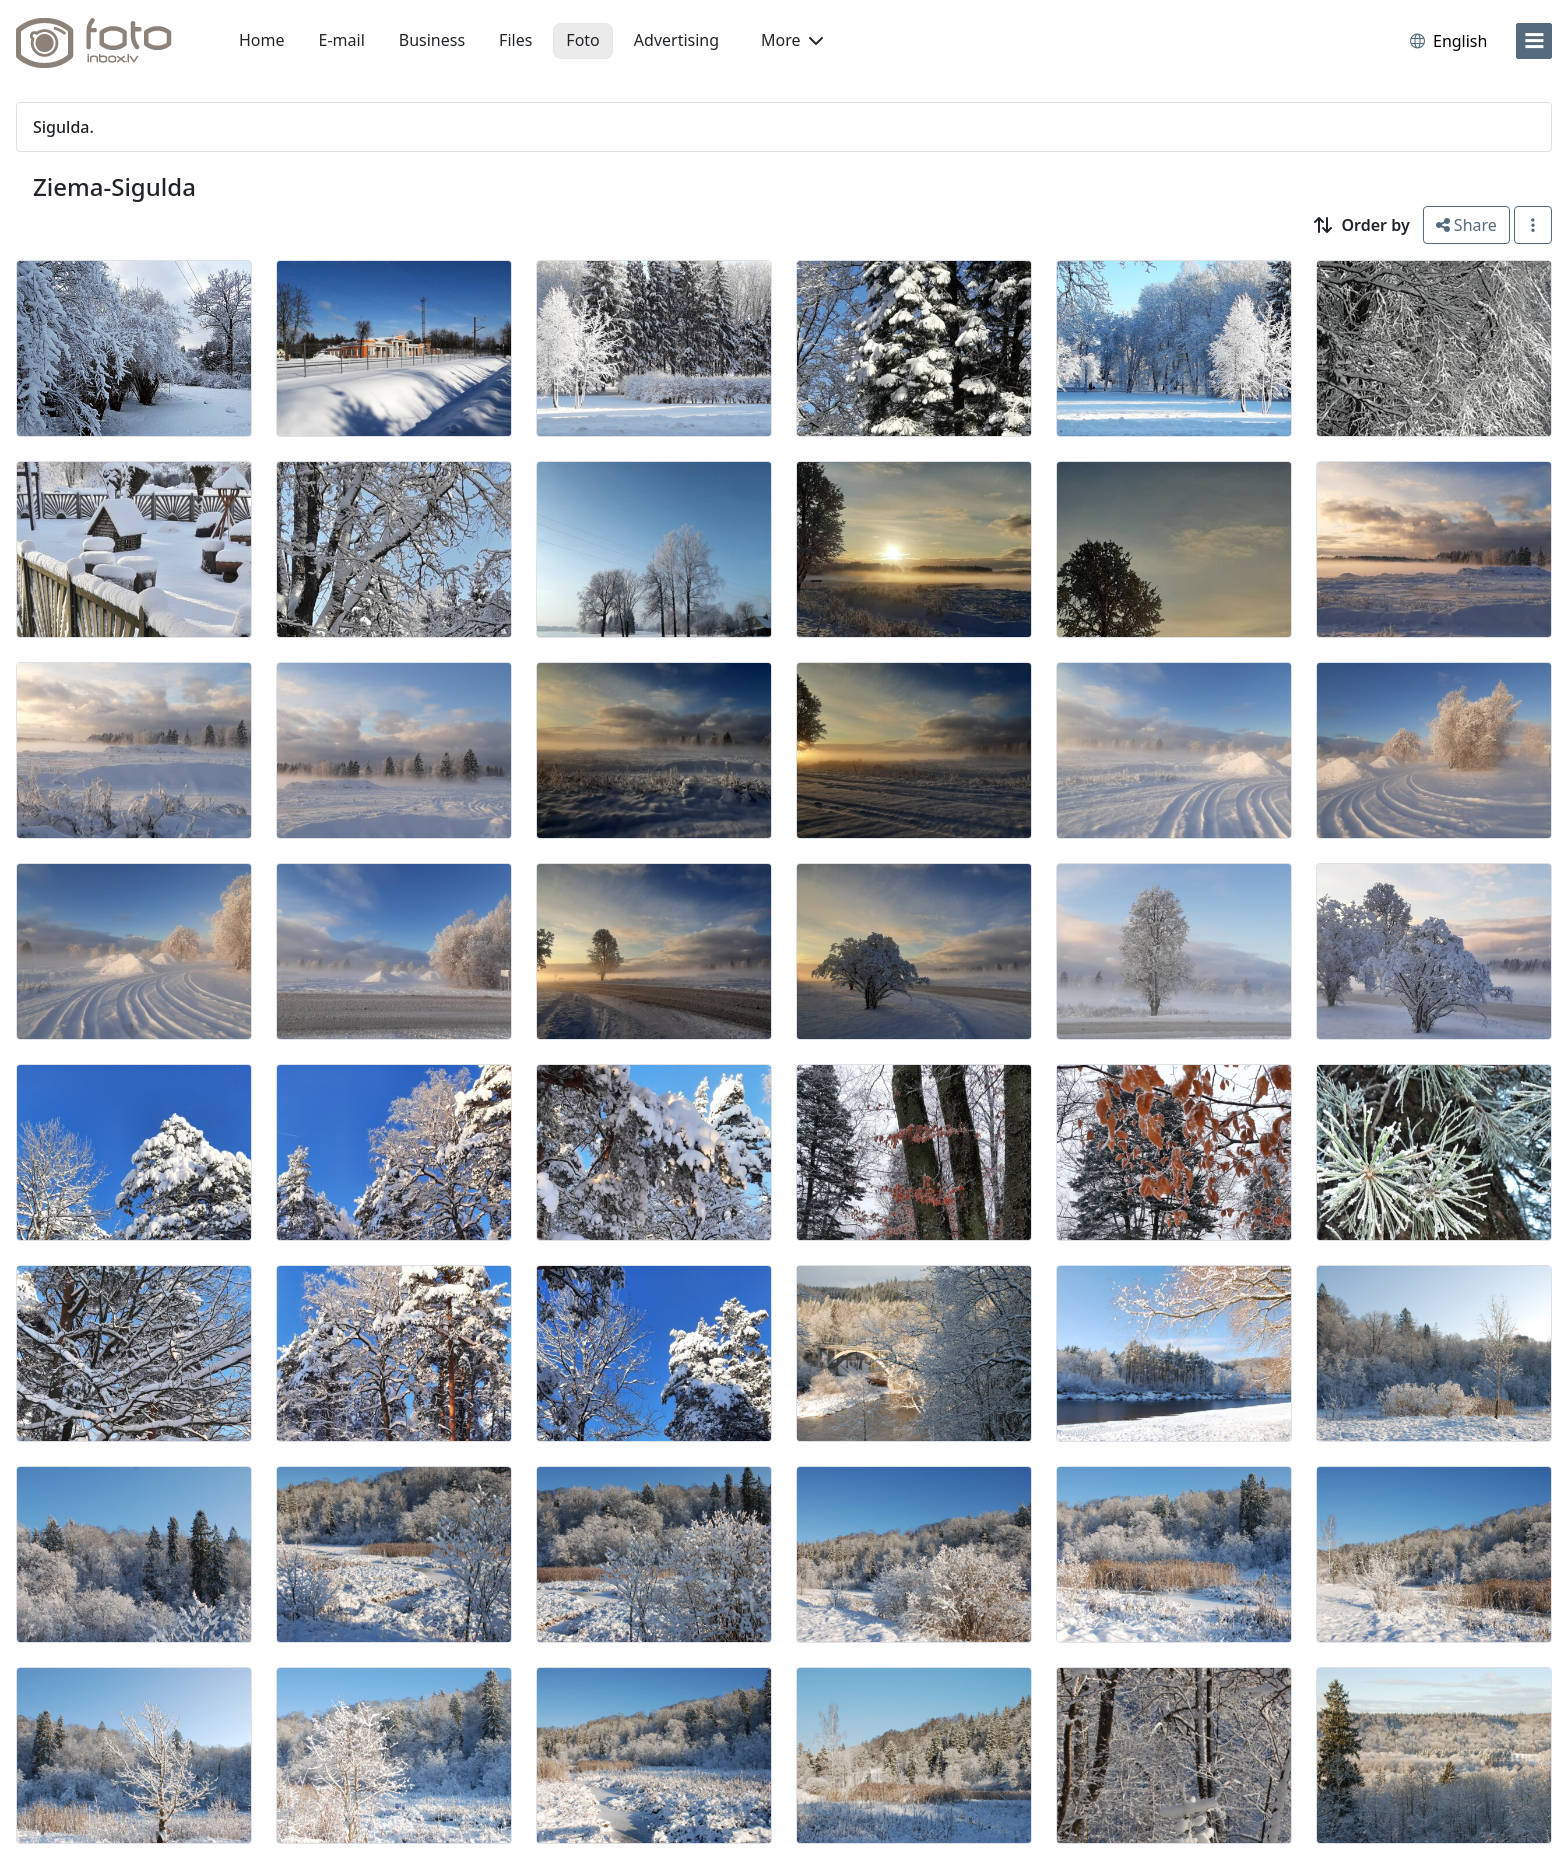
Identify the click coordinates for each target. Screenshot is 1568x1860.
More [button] (792, 40)
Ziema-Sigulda (114, 186)
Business (432, 40)
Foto (582, 40)
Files (515, 40)
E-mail (342, 40)
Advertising (676, 40)
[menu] (1534, 41)
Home (262, 40)
